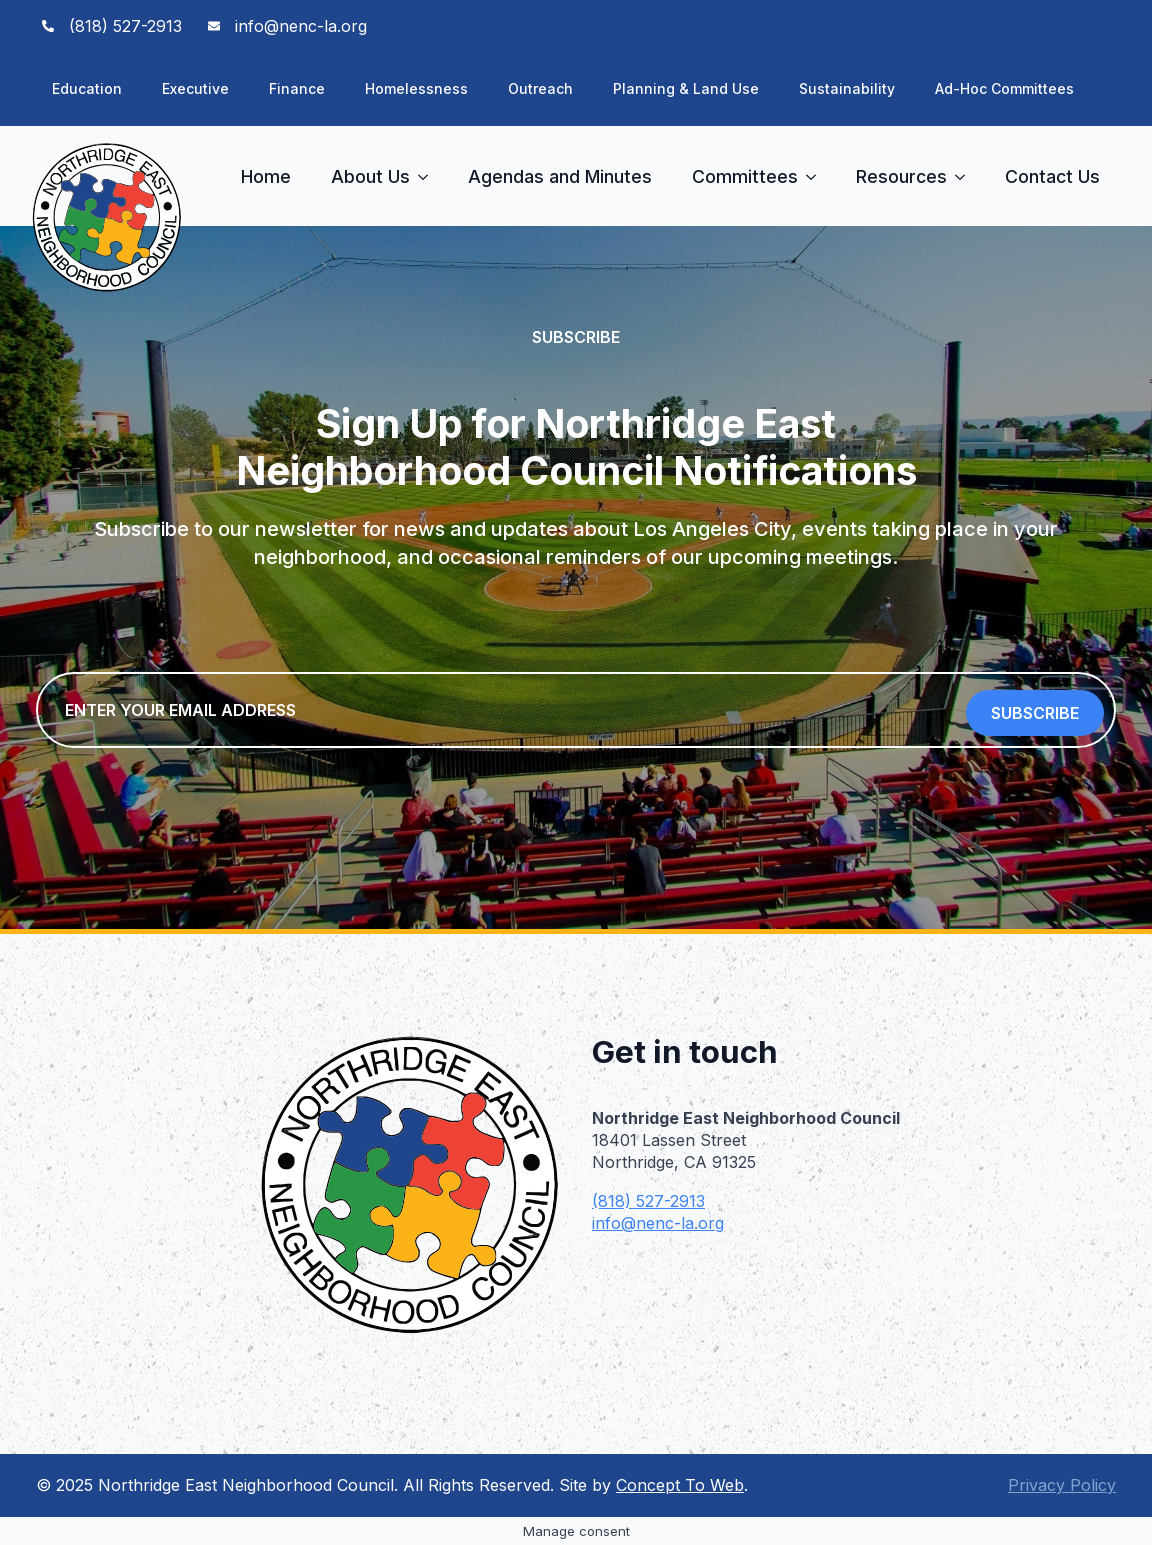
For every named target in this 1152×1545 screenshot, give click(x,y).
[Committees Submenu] (817, 177)
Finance (297, 88)
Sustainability (847, 88)
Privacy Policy (1062, 1485)
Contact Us (1052, 176)
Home (266, 176)
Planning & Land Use (686, 88)
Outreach (540, 88)
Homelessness (416, 88)
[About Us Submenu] (429, 177)
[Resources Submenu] (966, 177)
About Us (370, 176)
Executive (195, 88)
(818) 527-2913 (648, 1201)
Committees (745, 176)
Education (87, 88)
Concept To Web (680, 1485)
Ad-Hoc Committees (1004, 88)
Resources (901, 176)
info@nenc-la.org (658, 1223)
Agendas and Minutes (560, 176)
